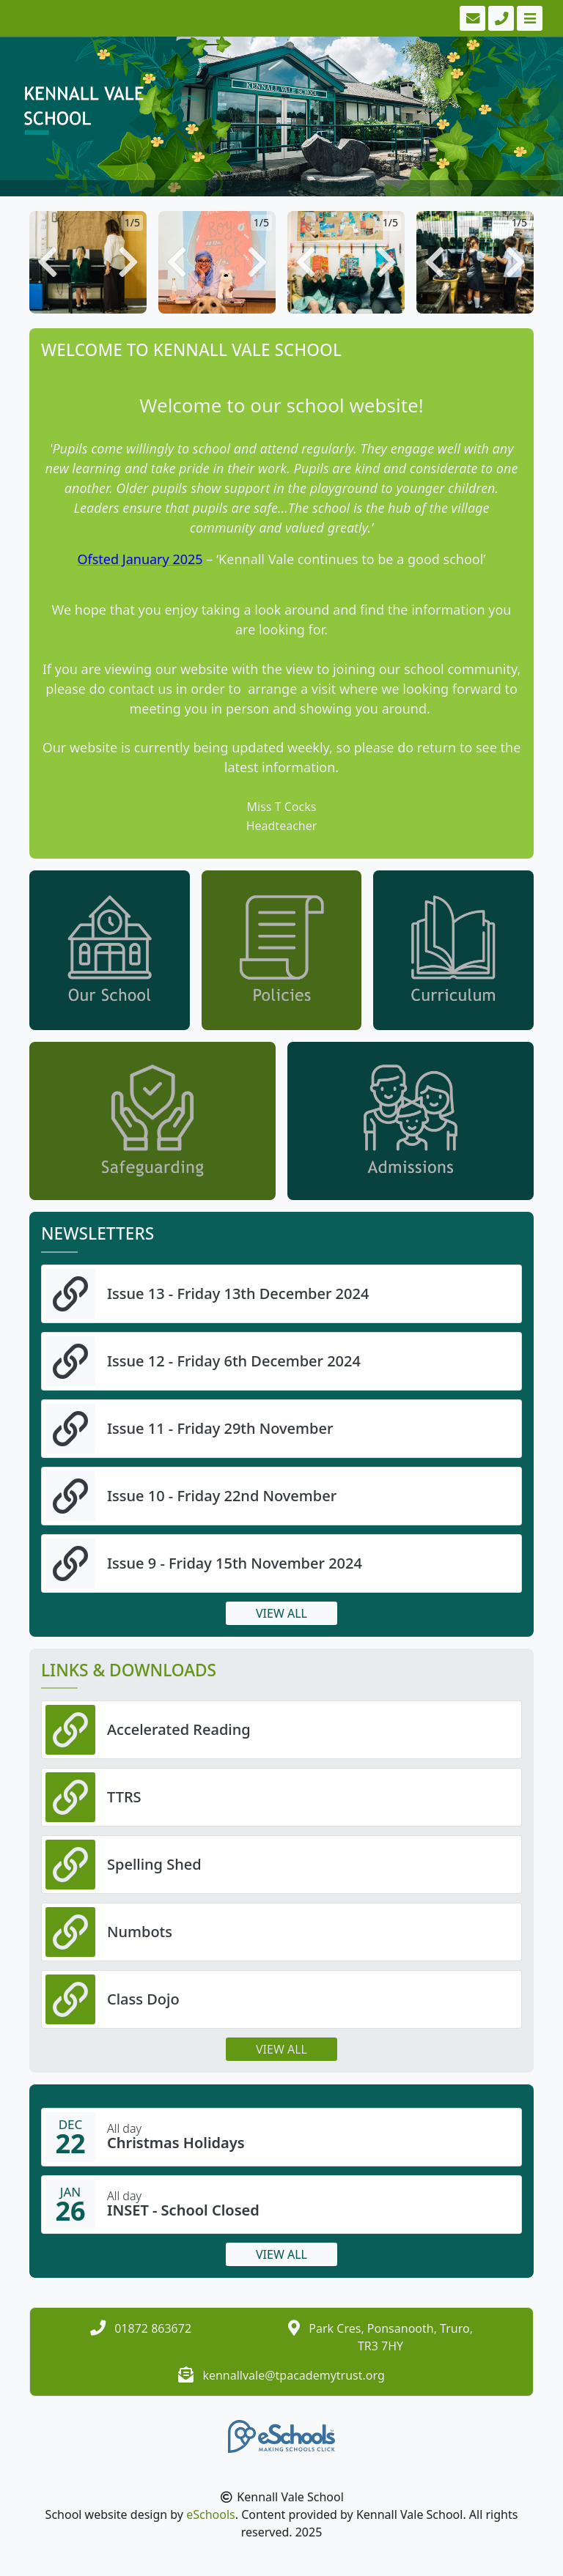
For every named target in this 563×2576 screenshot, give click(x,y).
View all (281, 1613)
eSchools (210, 2514)
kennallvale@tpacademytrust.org (293, 2375)
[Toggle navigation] (528, 18)
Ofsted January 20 (132, 559)
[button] (47, 262)
